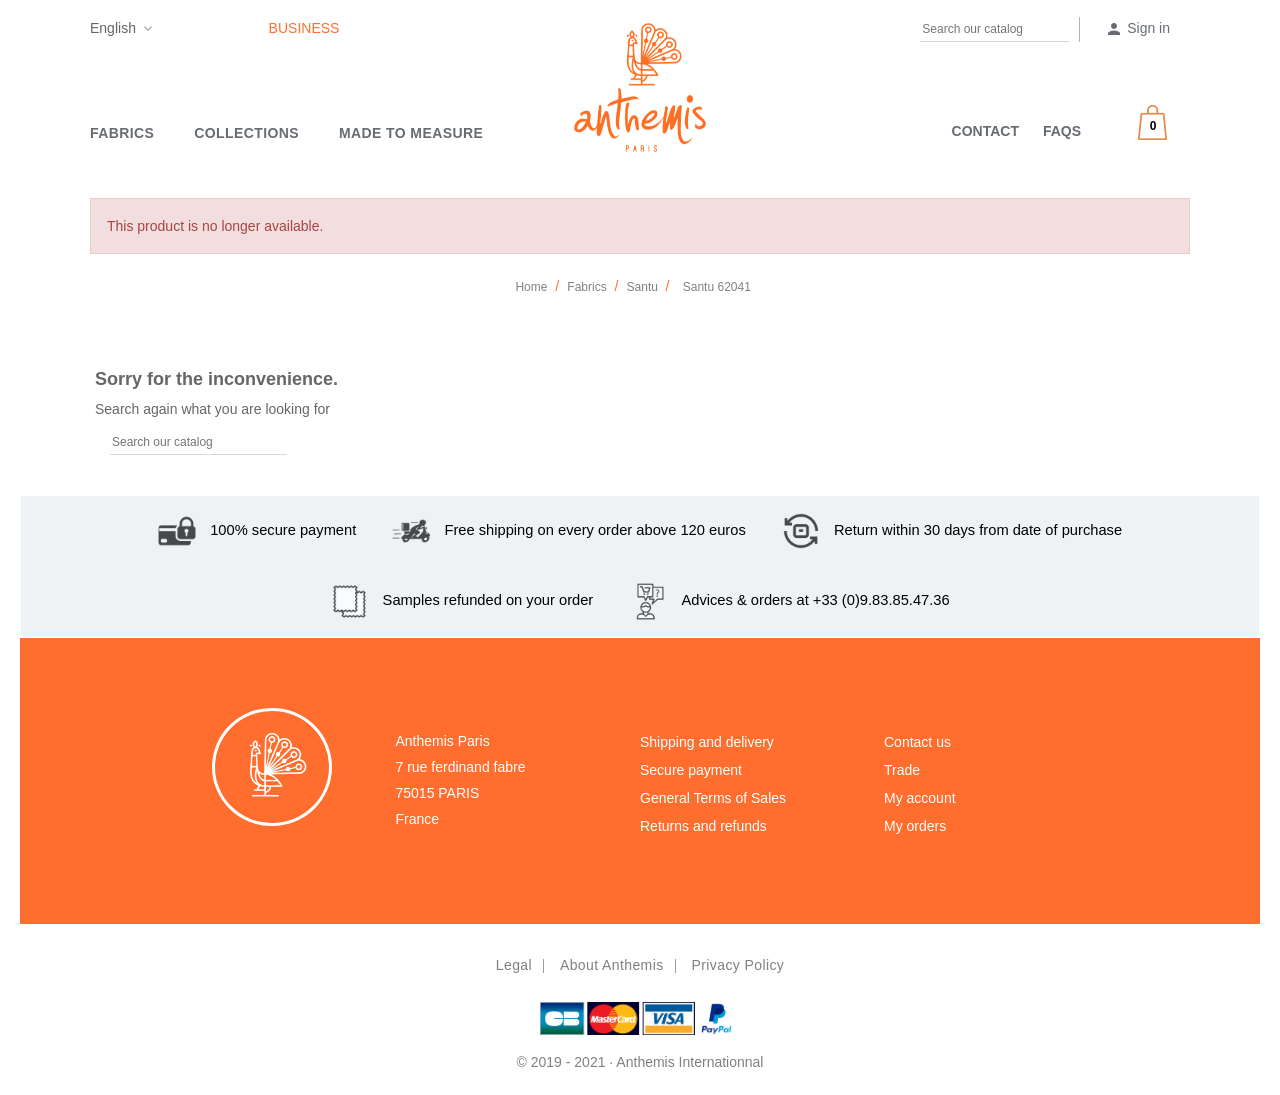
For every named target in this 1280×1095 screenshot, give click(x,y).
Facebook (171, 32)
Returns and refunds (703, 826)
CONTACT (985, 131)
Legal (514, 965)
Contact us (917, 742)
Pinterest (210, 32)
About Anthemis (612, 965)
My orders (915, 826)
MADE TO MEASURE (411, 133)
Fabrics (122, 133)
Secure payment (691, 770)
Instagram (249, 32)
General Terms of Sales (713, 798)
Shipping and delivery (707, 742)
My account (920, 798)
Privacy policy (737, 965)
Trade (902, 770)
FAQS (1062, 131)
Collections (246, 133)
